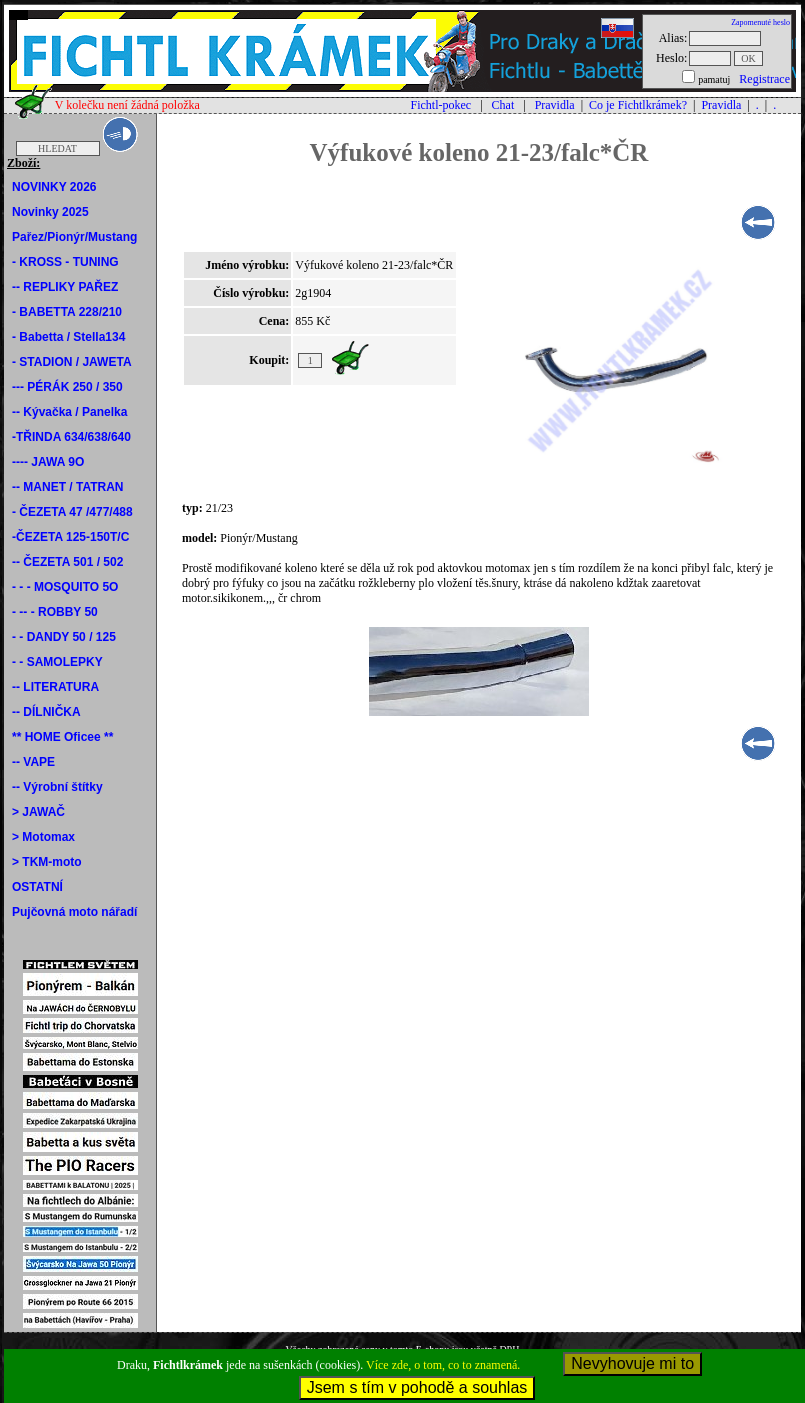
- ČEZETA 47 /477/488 (72, 512)
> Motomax (43, 837)
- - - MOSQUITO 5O (65, 587)
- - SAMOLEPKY (57, 662)
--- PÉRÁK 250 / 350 (67, 387)
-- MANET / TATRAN (68, 487)
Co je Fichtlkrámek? (638, 105)
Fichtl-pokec (440, 105)
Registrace (764, 79)
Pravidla (555, 105)
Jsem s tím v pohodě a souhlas (417, 1387)
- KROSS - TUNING (65, 262)
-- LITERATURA (55, 687)
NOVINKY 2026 (54, 187)
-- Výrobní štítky (57, 787)
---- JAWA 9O (48, 462)
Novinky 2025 (50, 212)
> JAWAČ (38, 812)
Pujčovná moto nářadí (74, 912)
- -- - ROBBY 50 (55, 612)
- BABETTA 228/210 (67, 312)
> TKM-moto (47, 862)
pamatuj (714, 79)
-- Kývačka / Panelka (69, 412)
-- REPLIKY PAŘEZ (65, 287)
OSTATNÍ (37, 887)
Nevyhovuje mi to (632, 1363)
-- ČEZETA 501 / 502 (67, 562)
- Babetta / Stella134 (68, 337)
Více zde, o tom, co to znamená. (443, 1365)
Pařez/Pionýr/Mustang (74, 237)
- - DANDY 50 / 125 (64, 637)
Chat (503, 105)
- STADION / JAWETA (72, 362)
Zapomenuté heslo (760, 22)
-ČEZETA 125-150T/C (70, 537)
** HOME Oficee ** (62, 737)
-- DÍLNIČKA (46, 712)
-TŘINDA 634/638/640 (71, 437)
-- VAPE (33, 762)
